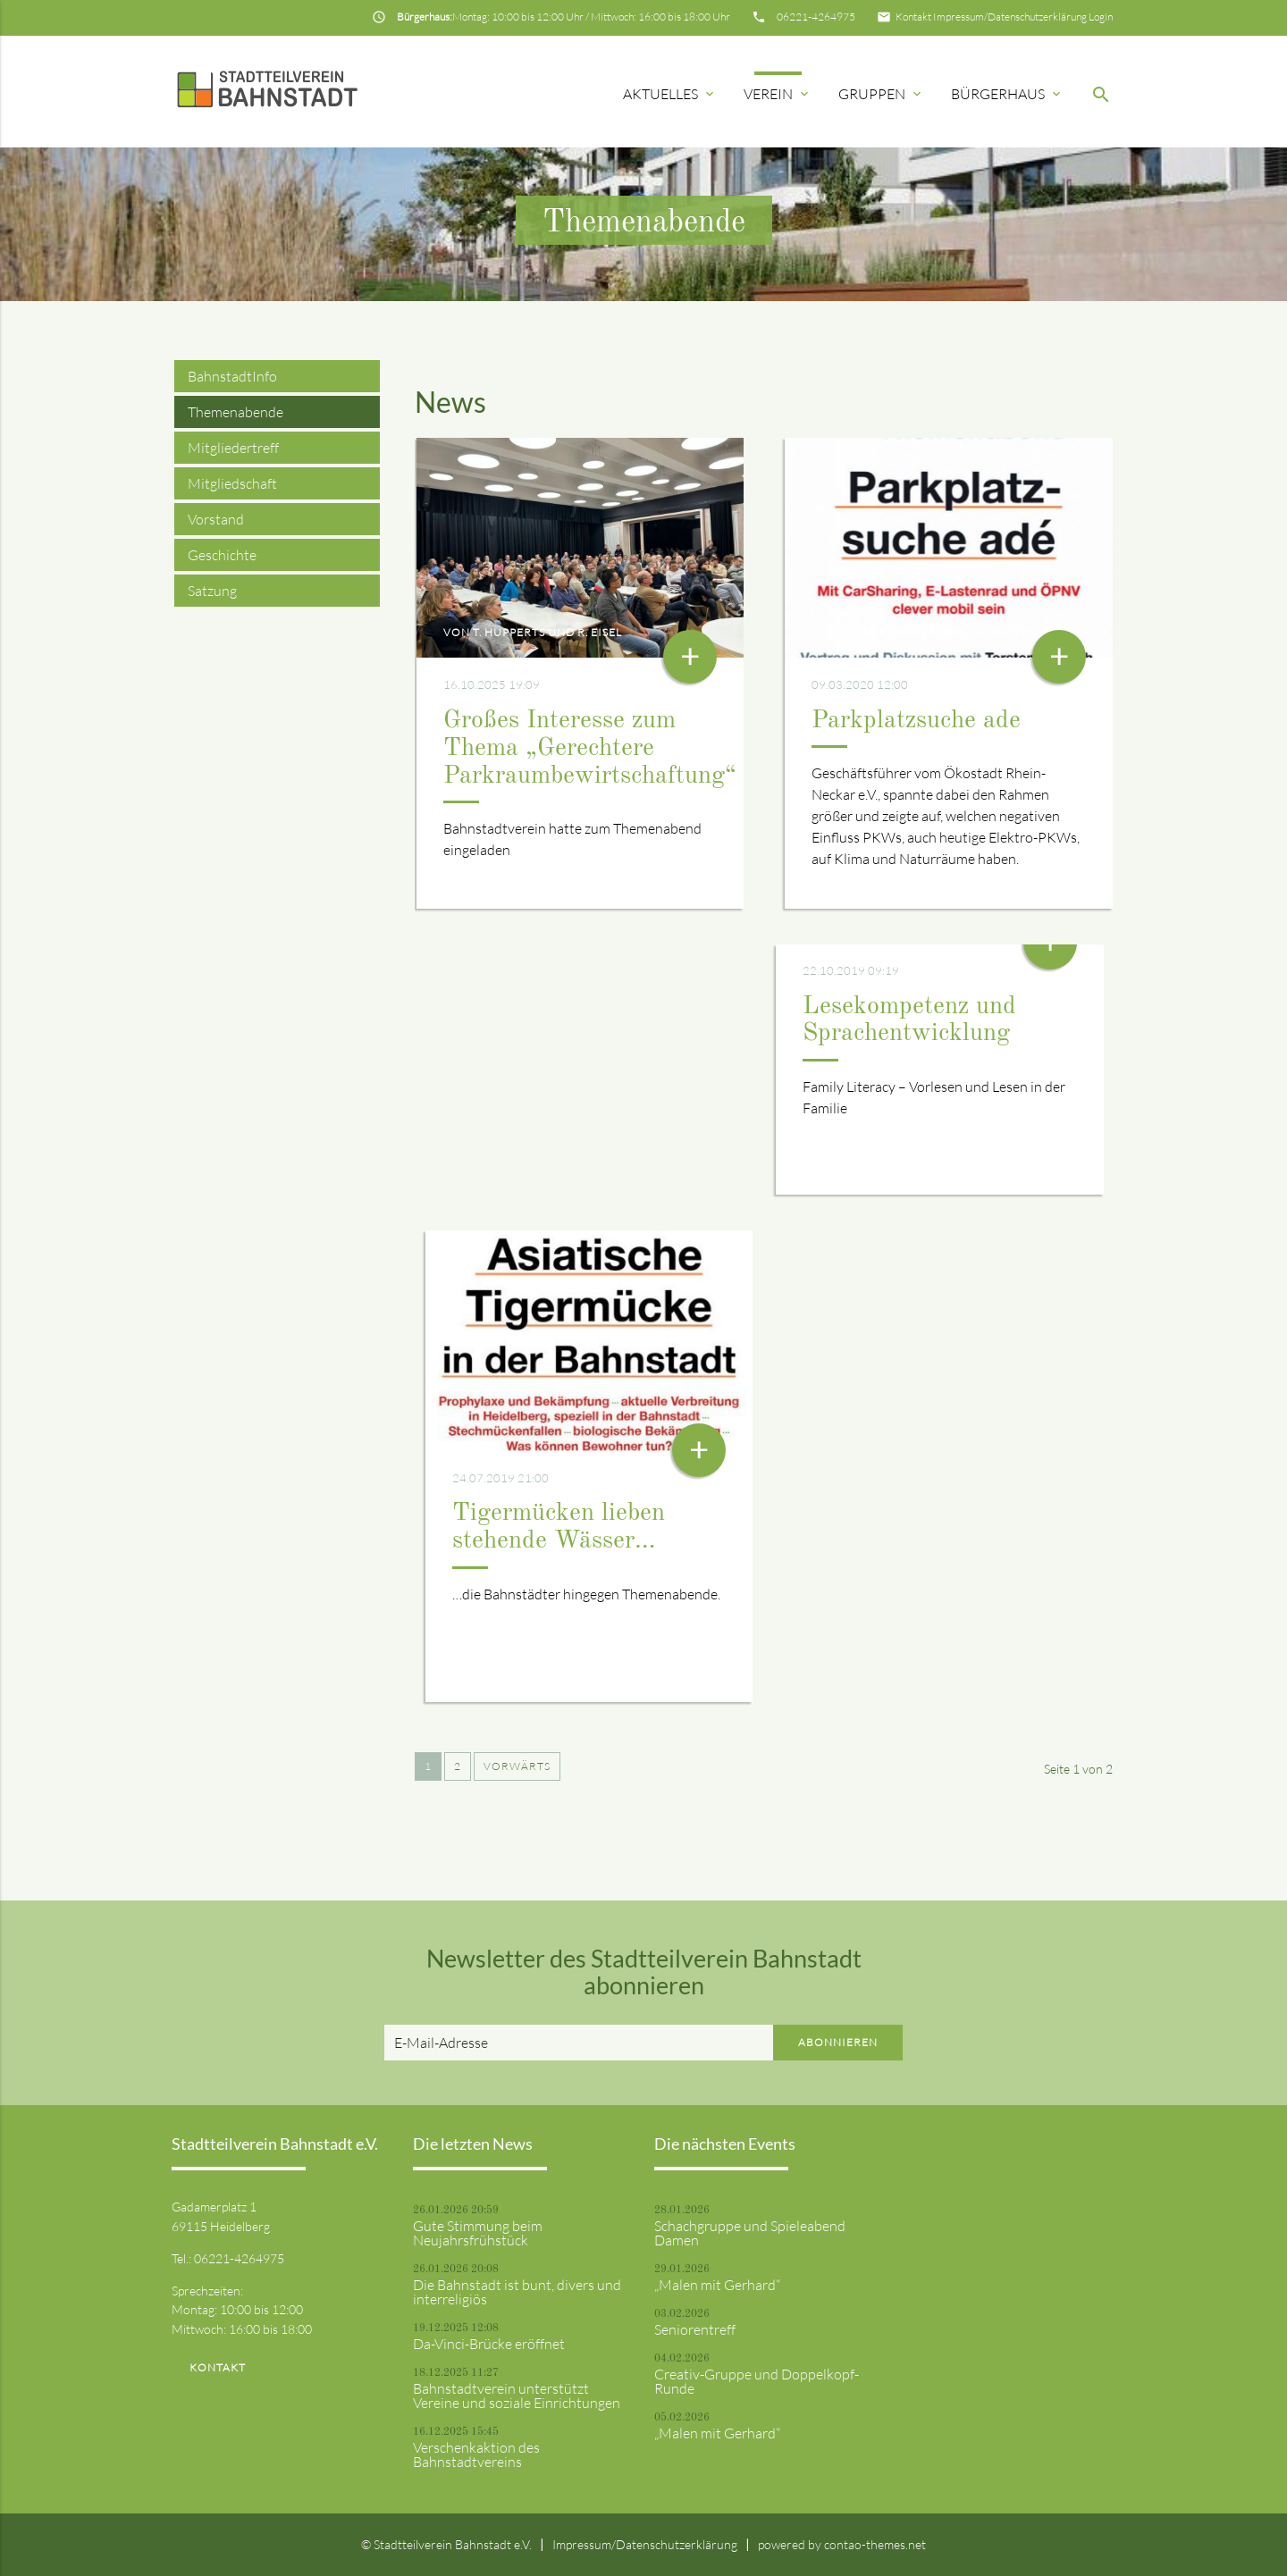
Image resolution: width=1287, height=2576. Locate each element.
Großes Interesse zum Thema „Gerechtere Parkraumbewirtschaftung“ (589, 749)
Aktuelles (670, 93)
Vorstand (216, 519)
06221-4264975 (816, 16)
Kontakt (913, 16)
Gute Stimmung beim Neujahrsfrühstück (478, 2233)
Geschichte (222, 555)
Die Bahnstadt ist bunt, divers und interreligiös (517, 2292)
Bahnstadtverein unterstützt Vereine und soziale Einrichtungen (516, 2395)
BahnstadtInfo (232, 376)
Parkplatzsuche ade (916, 721)
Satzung (212, 591)
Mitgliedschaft (232, 483)
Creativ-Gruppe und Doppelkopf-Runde (756, 2381)
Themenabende (235, 412)
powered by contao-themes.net (842, 2544)
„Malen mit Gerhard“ (717, 2285)
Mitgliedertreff (233, 448)
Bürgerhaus (1007, 93)
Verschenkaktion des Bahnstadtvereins (476, 2454)
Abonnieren (838, 2042)
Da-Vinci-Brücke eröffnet (489, 2344)
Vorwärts (517, 1766)
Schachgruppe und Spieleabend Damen (749, 2233)
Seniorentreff (695, 2329)
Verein (778, 93)
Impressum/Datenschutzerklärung (1010, 16)
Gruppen (881, 93)
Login (1101, 16)
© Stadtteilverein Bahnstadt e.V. (446, 2544)
